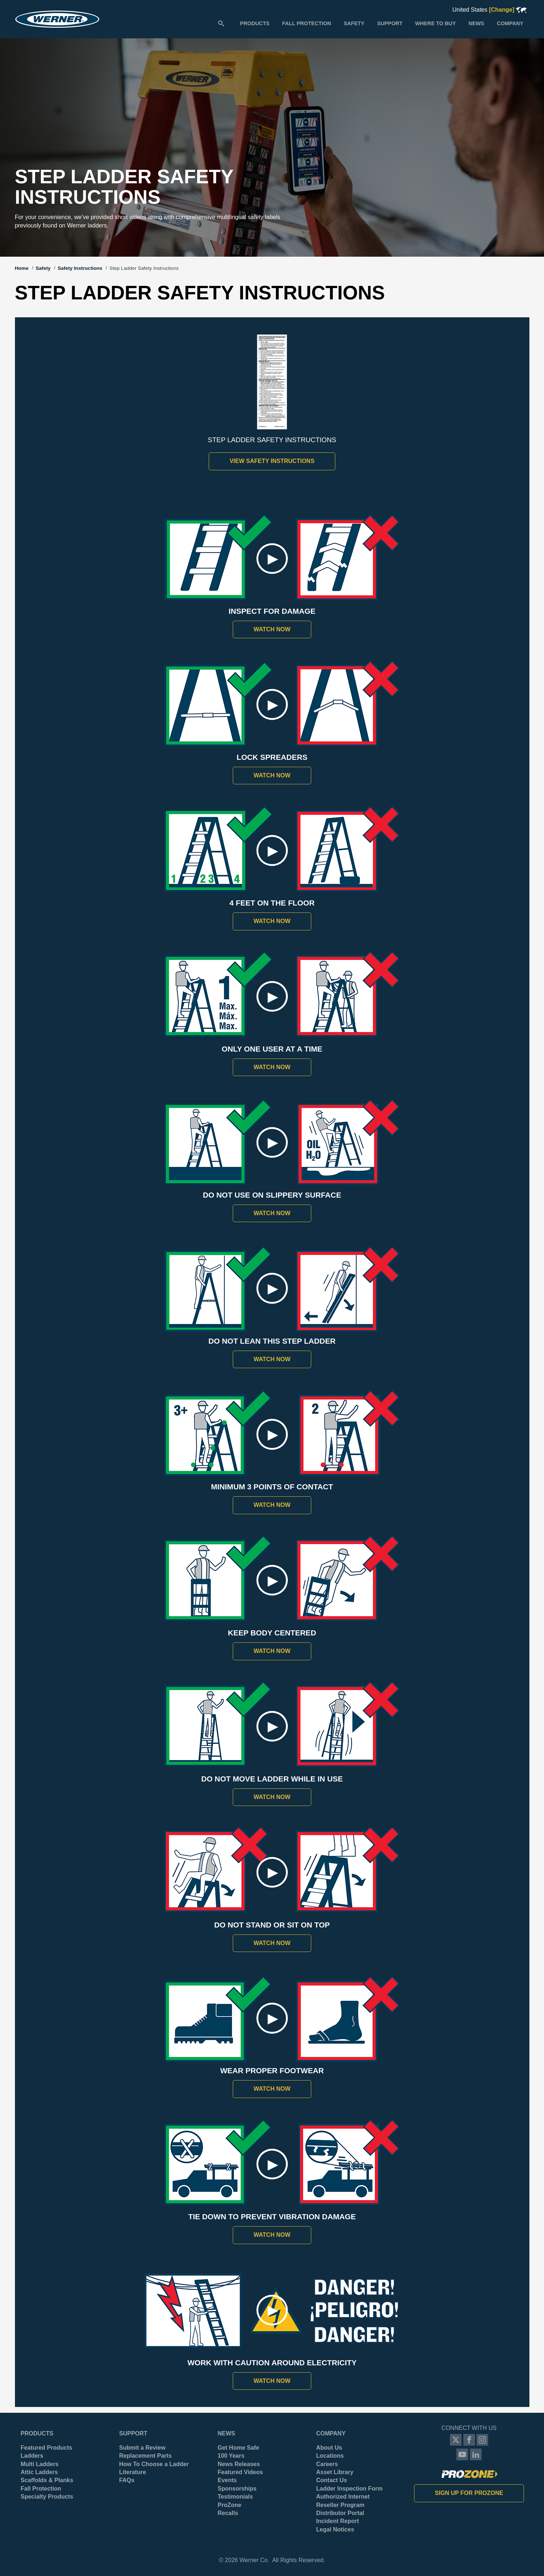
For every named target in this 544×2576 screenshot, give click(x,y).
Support (133, 2433)
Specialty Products (47, 2496)
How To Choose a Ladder (154, 2464)
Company (331, 2433)
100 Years (231, 2456)
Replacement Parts (145, 2456)
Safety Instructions (80, 268)
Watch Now (272, 629)
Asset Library (335, 2472)
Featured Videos (240, 2472)
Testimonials (235, 2496)
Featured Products (46, 2448)
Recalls (228, 2513)
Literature (132, 2472)
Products (37, 2433)
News (226, 2433)
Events (227, 2480)
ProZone (230, 2505)
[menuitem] (255, 23)
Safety (43, 268)
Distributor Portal (340, 2513)
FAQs (127, 2480)
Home (22, 268)
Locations (330, 2456)
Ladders (32, 2456)
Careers (327, 2464)
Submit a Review (142, 2448)
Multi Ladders (40, 2464)
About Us (329, 2448)
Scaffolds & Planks (47, 2480)
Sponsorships (237, 2488)
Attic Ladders (39, 2472)
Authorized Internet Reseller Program (343, 2500)
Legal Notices (335, 2529)
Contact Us (331, 2480)
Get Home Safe (238, 2448)
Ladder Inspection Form (349, 2488)
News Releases (239, 2464)
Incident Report (337, 2521)
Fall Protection (41, 2488)
